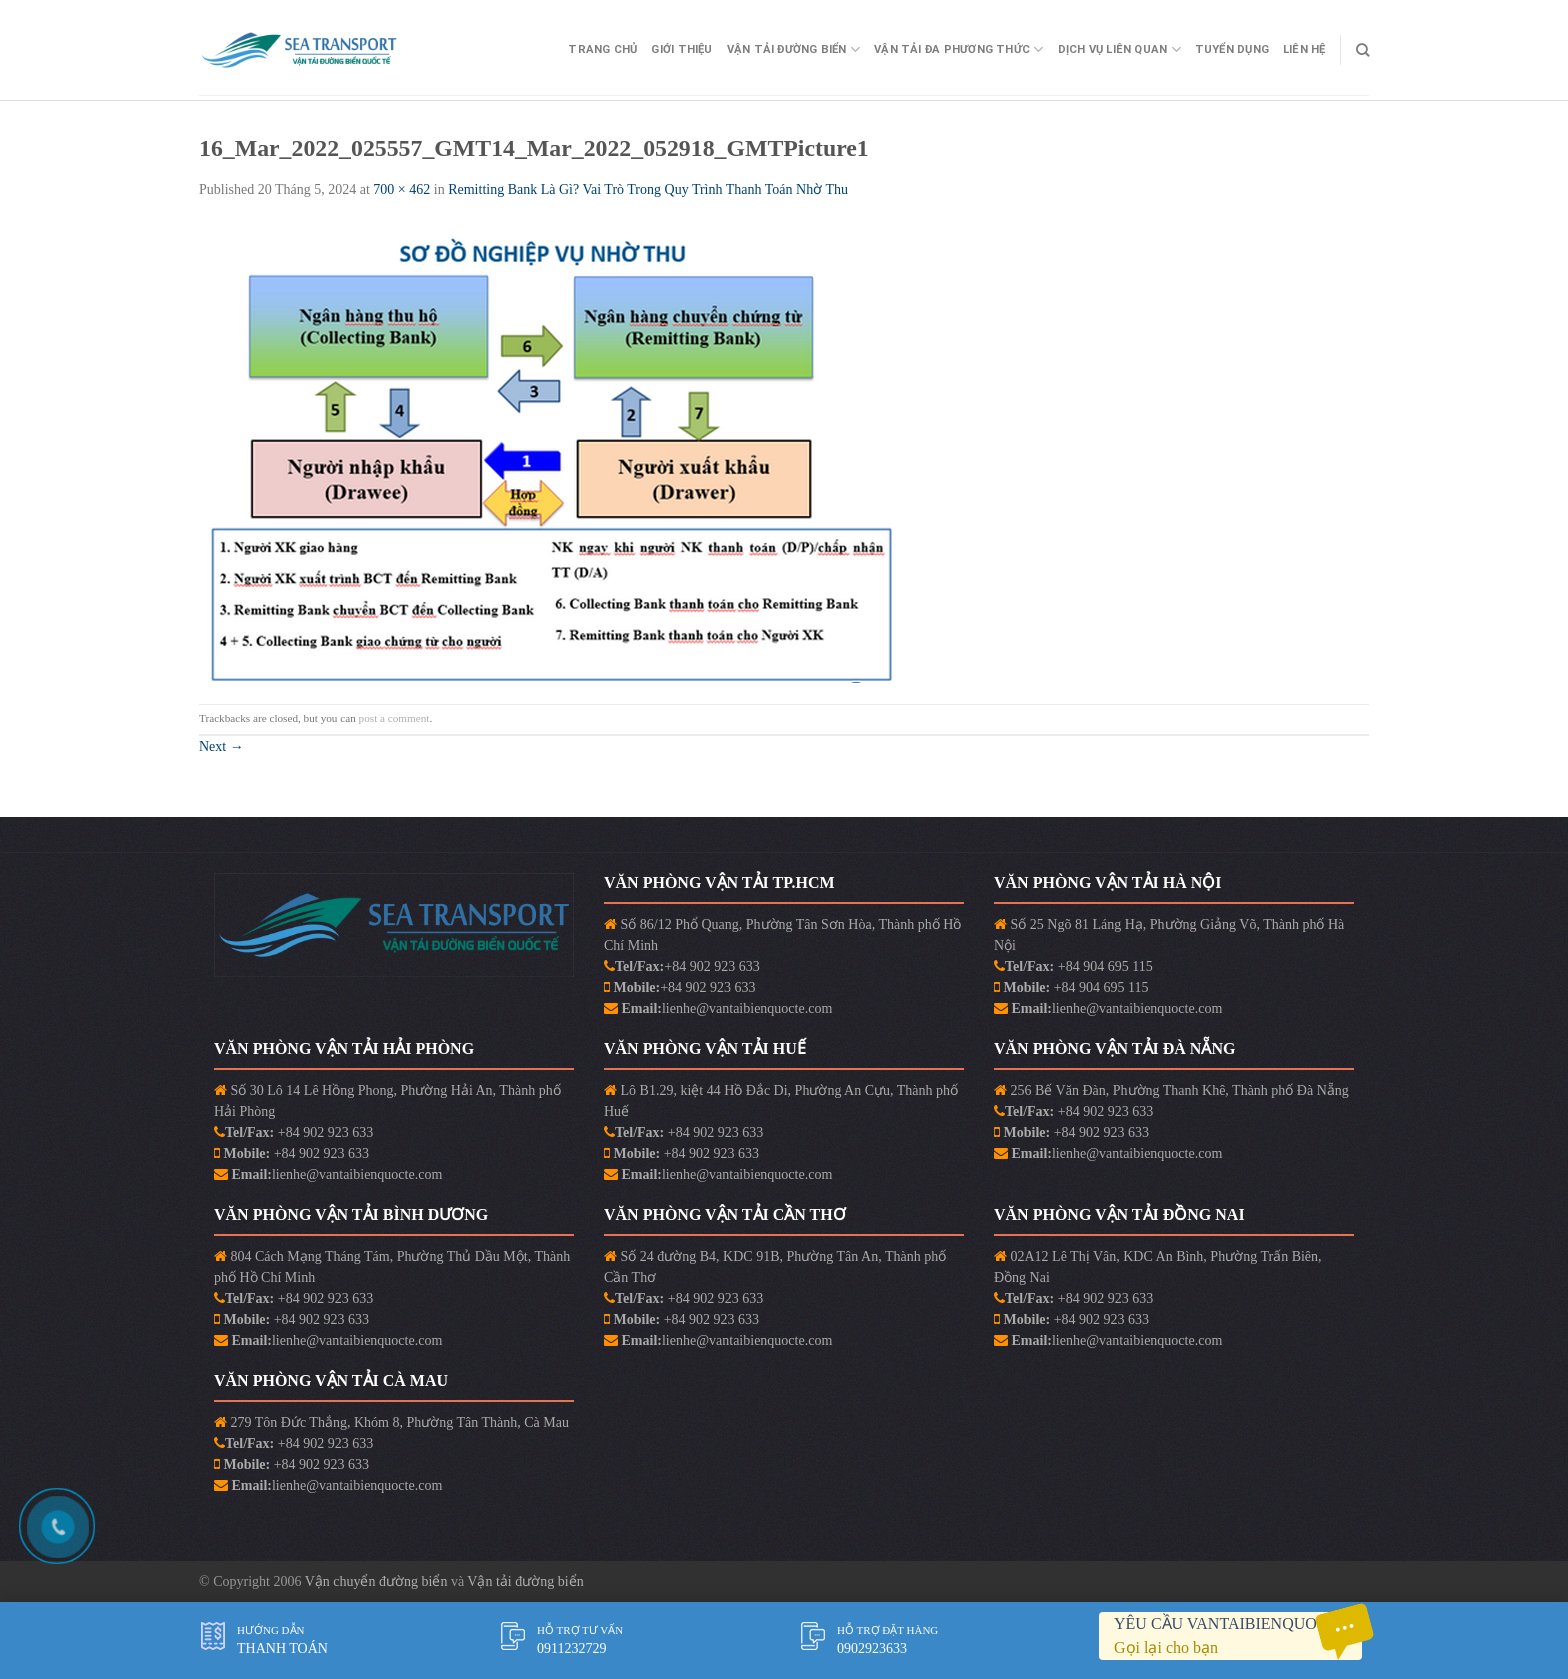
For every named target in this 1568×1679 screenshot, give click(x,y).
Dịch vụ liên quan (1119, 49)
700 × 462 (401, 189)
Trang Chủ (602, 49)
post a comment (394, 718)
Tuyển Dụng (1232, 49)
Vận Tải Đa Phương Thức (958, 49)
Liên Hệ (1304, 49)
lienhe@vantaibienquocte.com (747, 1008)
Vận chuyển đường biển (378, 1581)
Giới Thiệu (681, 49)
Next (221, 746)
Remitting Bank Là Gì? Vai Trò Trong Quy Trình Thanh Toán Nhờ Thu (648, 189)
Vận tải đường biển (525, 1581)
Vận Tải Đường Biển (793, 49)
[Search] (1362, 50)
